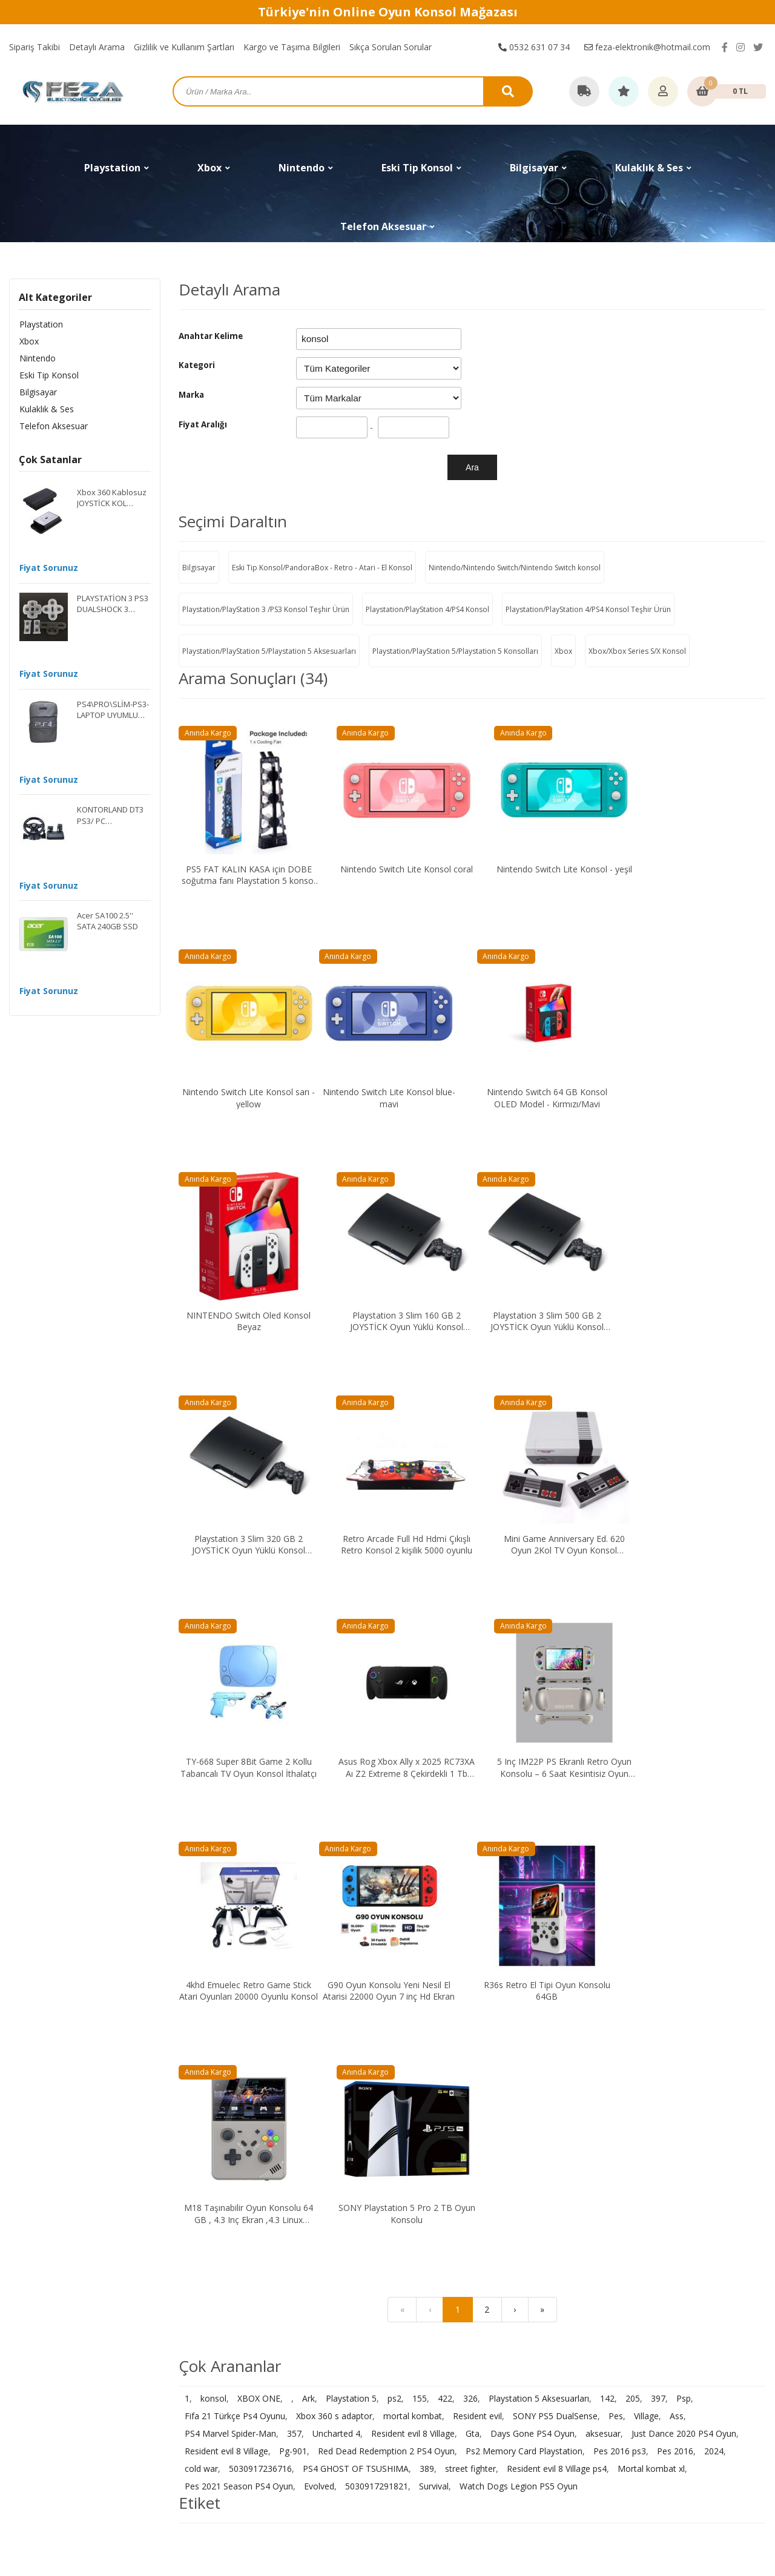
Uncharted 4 (336, 1951)
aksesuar (603, 1951)
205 (632, 1916)
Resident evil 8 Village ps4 (557, 1986)
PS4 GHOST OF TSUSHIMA (356, 1986)
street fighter (470, 1986)
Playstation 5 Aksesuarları (539, 1916)
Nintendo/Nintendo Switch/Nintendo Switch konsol (515, 567)
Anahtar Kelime (211, 336)
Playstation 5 (351, 1916)
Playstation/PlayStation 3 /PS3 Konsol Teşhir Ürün (265, 609)
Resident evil (477, 1933)
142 (607, 1916)
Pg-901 (293, 1968)
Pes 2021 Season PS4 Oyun (239, 2003)
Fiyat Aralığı (203, 424)
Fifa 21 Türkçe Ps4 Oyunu (235, 1933)
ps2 (394, 1916)
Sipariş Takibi (34, 47)
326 (470, 1916)
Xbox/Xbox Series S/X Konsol (637, 651)
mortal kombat (412, 1933)
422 (445, 1916)
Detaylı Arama (97, 47)
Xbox (28, 341)
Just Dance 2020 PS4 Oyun (684, 1951)
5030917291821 (376, 2003)
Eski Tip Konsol (48, 375)
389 (427, 1986)
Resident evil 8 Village (413, 1951)
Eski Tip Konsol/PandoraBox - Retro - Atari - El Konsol (322, 567)
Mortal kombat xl (651, 1986)
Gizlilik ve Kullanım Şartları (184, 47)
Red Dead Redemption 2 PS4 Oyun (386, 1968)
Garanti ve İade (417, 2391)
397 (658, 1916)
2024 (714, 1968)
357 (294, 1951)
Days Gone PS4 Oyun (532, 1951)
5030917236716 (260, 1986)
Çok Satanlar (50, 460)
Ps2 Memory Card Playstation (524, 1968)
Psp (683, 1916)
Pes (615, 1933)
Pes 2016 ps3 (619, 1968)
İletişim (591, 2306)
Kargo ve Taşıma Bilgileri (291, 47)
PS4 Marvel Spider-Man (230, 1951)
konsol (213, 1916)
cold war (201, 1986)
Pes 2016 (675, 1968)
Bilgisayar (37, 392)
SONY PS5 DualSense (555, 1933)
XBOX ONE (258, 1916)
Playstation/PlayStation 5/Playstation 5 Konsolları (455, 651)
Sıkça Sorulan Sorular (390, 47)
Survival (434, 2003)
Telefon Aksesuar (53, 426)
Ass (677, 1933)
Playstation (40, 324)
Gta (473, 1951)
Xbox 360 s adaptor (334, 1933)
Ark (308, 1916)
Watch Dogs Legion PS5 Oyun (519, 2003)
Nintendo (37, 358)
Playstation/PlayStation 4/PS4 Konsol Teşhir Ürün (588, 609)
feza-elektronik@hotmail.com (647, 47)
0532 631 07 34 (534, 47)
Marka (191, 394)
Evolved (319, 2003)
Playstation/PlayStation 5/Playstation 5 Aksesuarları (269, 651)
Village (646, 1933)
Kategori (197, 365)
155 (419, 1916)
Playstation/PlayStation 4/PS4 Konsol (427, 609)
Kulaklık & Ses (46, 409)
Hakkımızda (599, 2323)
